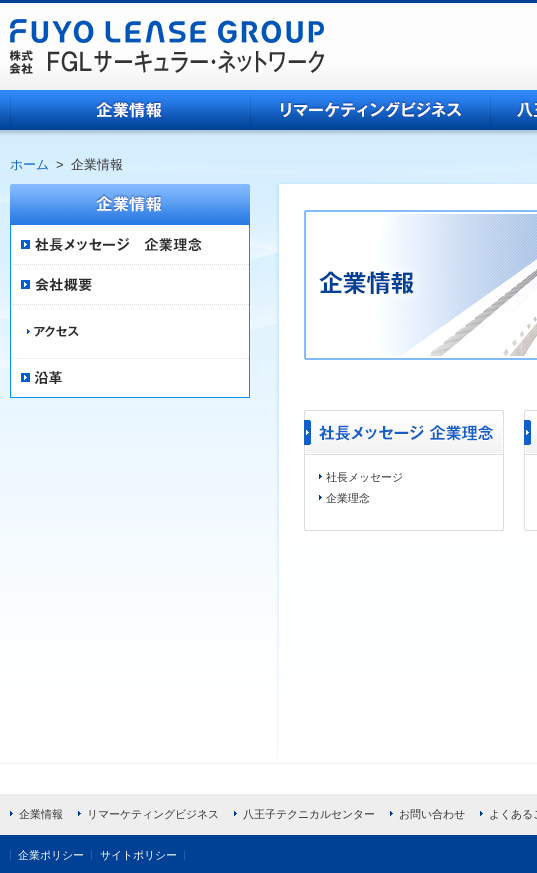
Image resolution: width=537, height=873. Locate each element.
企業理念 (348, 498)
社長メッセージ (364, 477)
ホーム (29, 164)
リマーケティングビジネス (370, 110)
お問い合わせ (432, 814)
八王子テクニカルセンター (309, 814)
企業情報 (130, 110)
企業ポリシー (51, 855)
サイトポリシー (138, 855)
